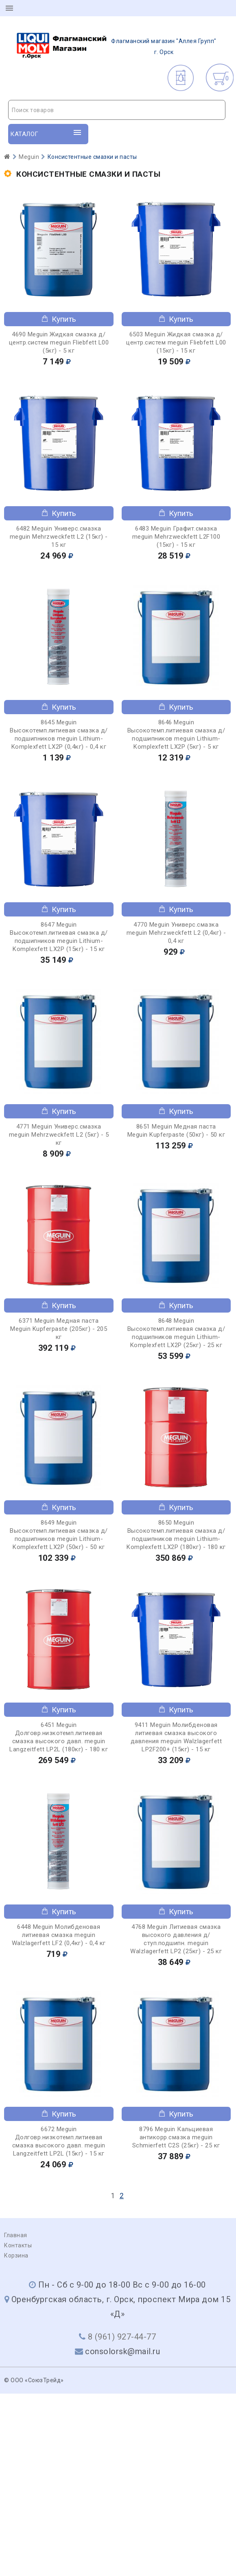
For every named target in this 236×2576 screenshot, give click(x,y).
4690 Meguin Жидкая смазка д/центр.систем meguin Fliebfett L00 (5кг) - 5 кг (59, 342)
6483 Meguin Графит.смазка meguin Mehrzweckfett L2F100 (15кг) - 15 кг (176, 536)
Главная (15, 2235)
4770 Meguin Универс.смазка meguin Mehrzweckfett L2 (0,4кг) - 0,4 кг (176, 933)
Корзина (16, 2255)
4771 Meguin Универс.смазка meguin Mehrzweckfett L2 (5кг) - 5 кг (59, 1134)
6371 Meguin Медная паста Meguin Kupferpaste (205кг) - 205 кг (58, 1329)
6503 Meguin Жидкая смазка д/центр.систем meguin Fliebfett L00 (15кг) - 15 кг (176, 342)
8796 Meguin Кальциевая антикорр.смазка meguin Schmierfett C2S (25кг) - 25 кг (176, 2137)
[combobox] (116, 110)
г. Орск (116, 46)
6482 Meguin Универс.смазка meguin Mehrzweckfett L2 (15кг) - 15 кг (59, 536)
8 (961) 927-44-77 (122, 2337)
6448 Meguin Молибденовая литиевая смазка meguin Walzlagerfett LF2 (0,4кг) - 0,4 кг (59, 1935)
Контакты (18, 2245)
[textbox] (117, 110)
